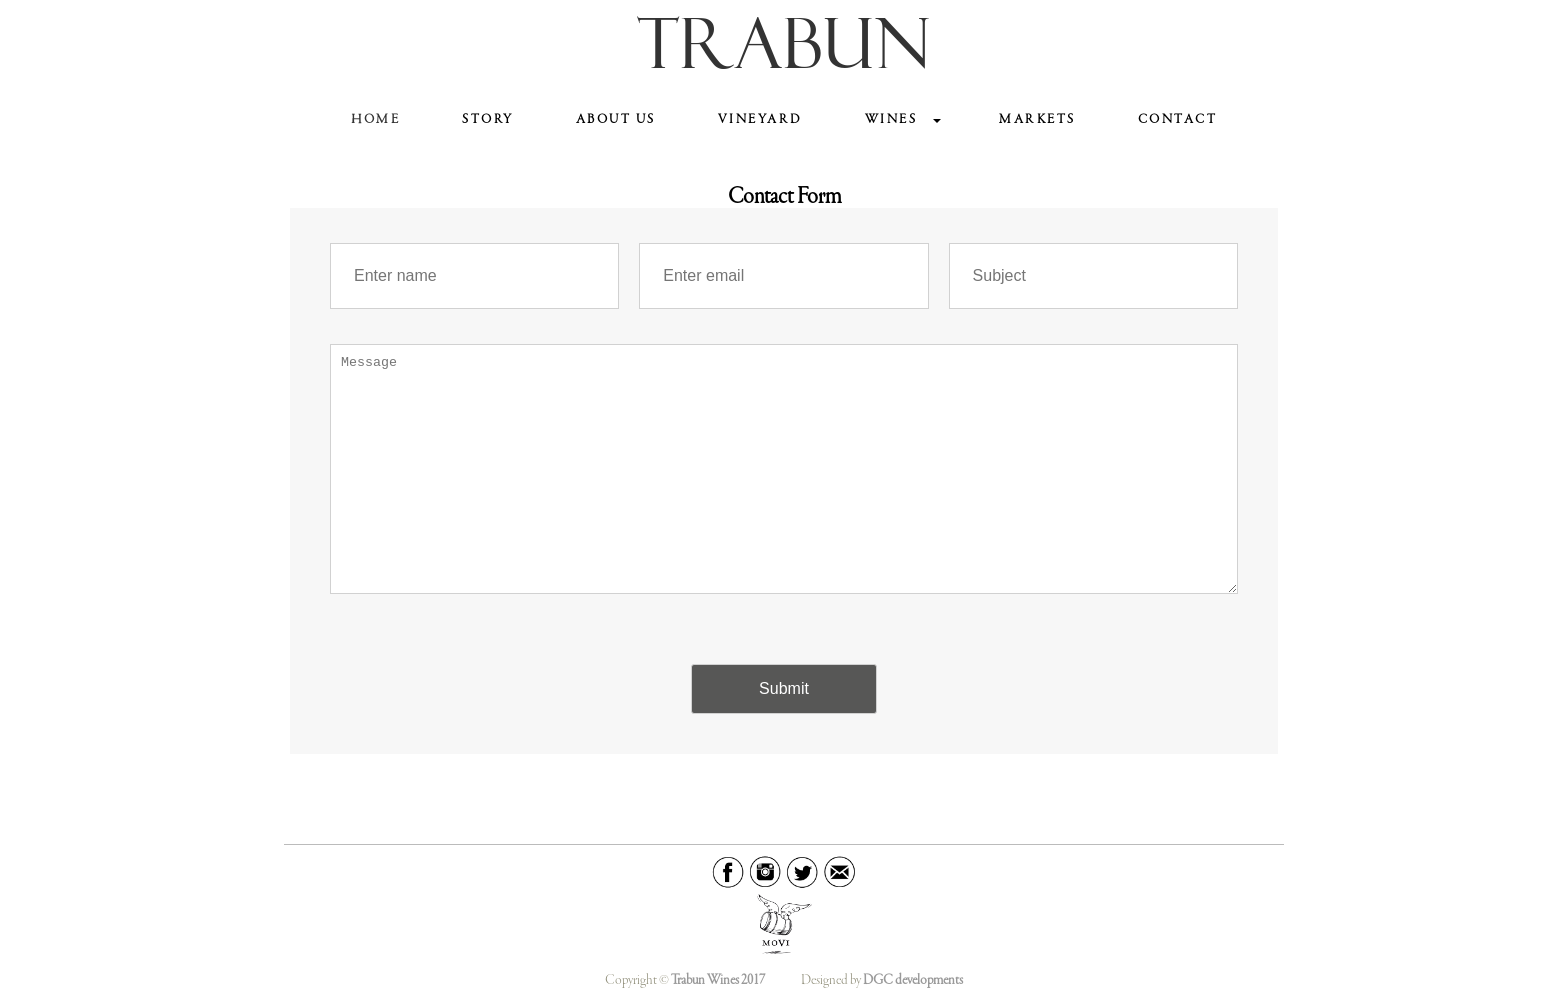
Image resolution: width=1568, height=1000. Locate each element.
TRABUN (784, 50)
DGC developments (913, 980)
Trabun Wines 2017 (718, 980)
